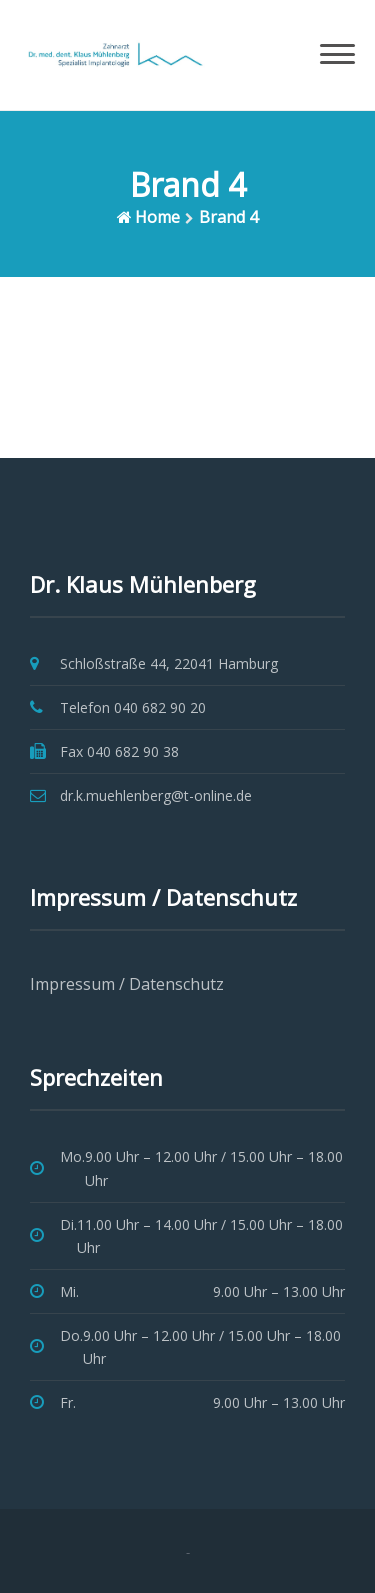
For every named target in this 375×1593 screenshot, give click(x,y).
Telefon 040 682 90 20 (133, 707)
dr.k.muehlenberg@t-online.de (156, 795)
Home (157, 217)
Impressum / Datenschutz (127, 984)
